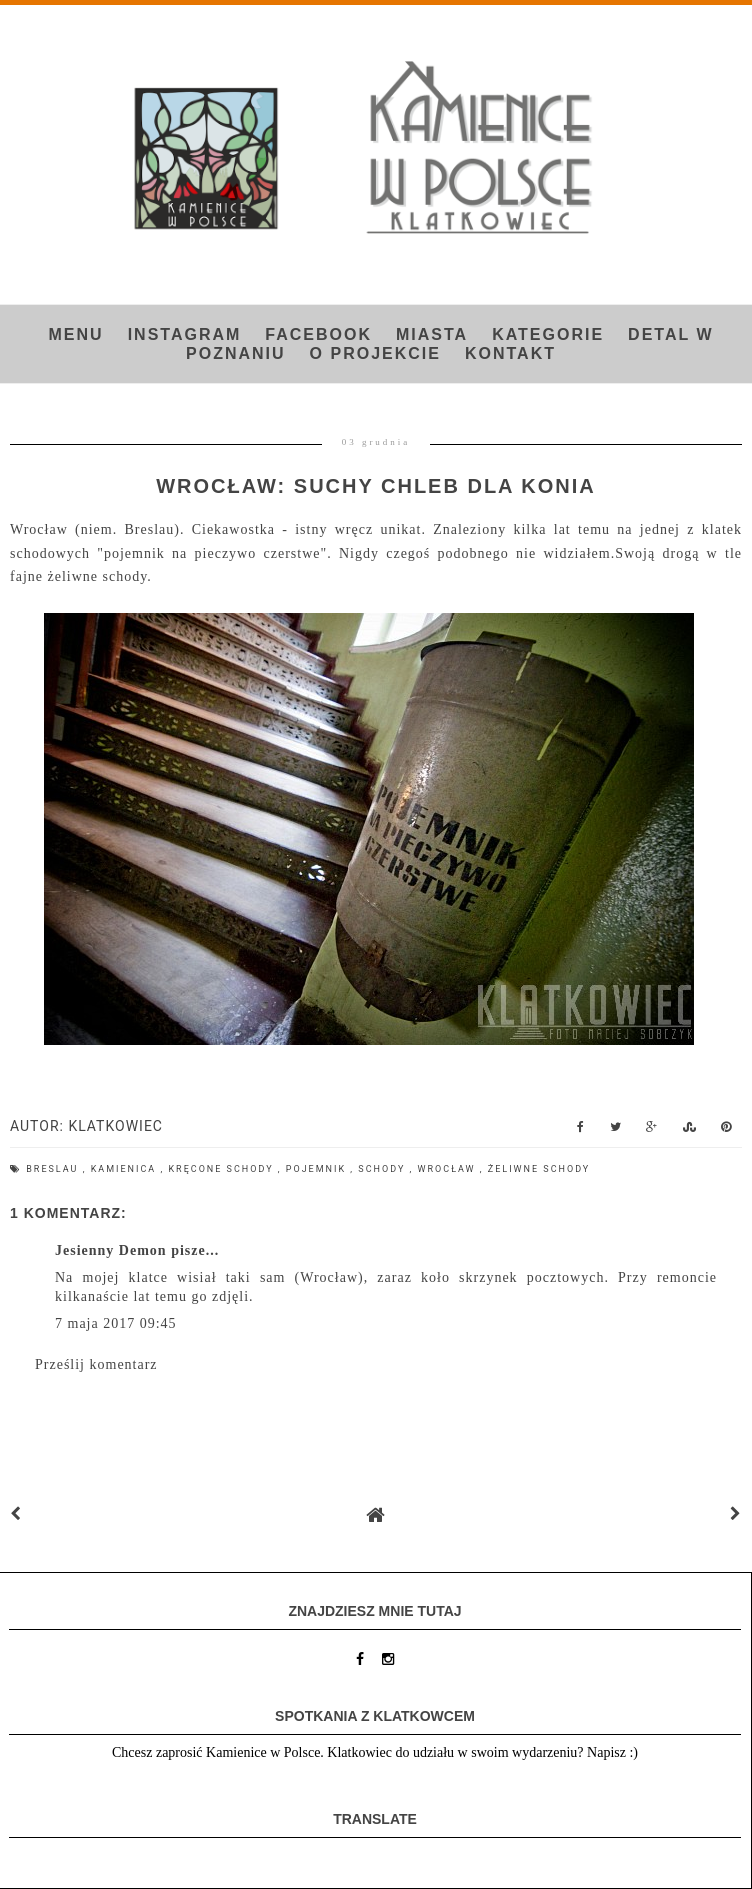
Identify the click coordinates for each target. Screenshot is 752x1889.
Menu (76, 334)
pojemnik (318, 1169)
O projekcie (375, 353)
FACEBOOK (318, 334)
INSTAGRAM (185, 334)
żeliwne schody (539, 1169)
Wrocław (449, 1169)
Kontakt (510, 353)
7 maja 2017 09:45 (116, 1323)
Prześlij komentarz (96, 1364)
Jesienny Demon (111, 1250)
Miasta (432, 334)
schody (383, 1169)
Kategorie (548, 334)
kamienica (126, 1169)
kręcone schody (222, 1169)
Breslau (54, 1169)
